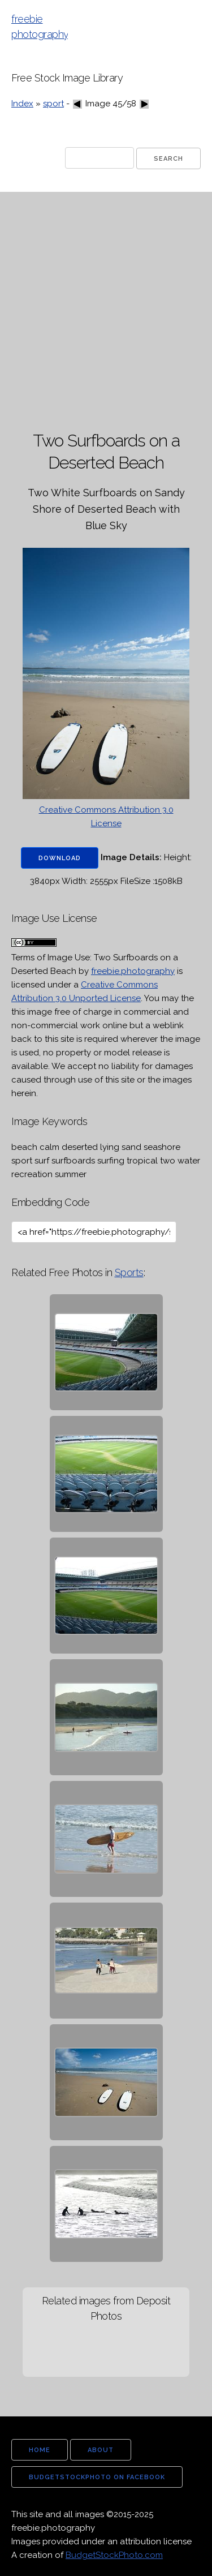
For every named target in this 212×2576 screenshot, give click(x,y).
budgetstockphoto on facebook (97, 2477)
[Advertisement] (106, 312)
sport (53, 103)
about (101, 2450)
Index (22, 103)
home (39, 2450)
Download (59, 858)
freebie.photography (133, 971)
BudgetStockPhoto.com (114, 2555)
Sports (129, 1272)
